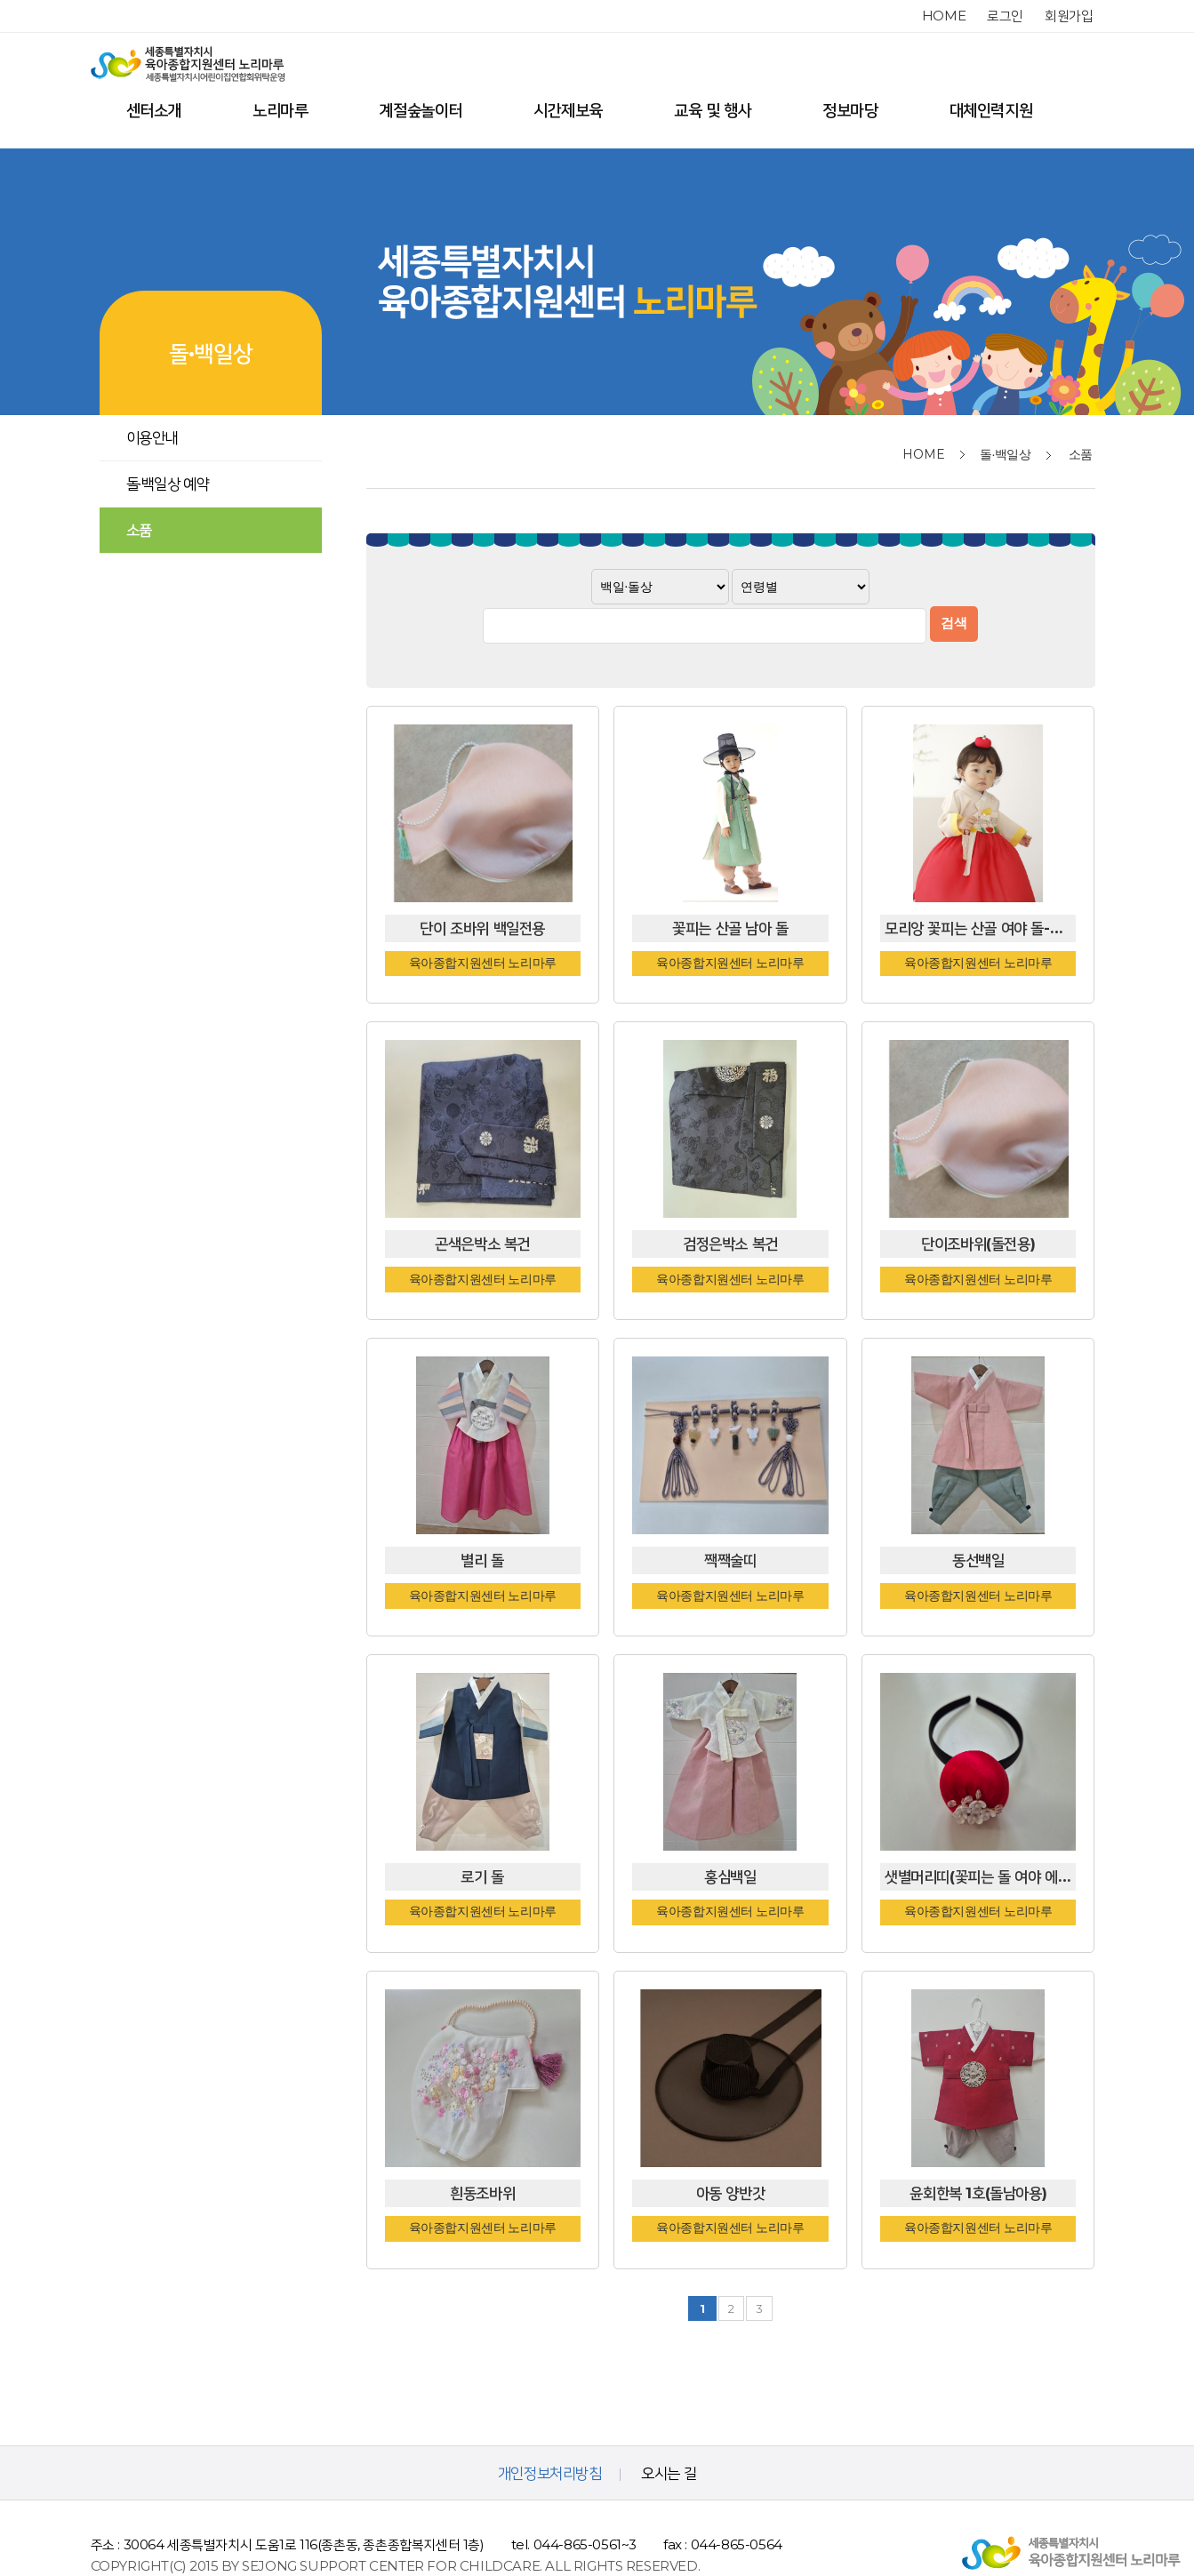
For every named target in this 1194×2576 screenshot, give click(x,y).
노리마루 (280, 110)
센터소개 (153, 110)
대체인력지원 (991, 110)
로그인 (1005, 15)
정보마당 (849, 110)
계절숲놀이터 (420, 110)
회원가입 (1069, 15)
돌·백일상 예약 (168, 483)
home (944, 15)
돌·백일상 (1005, 454)
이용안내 (152, 437)
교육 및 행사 (712, 110)
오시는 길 (668, 2430)
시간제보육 (568, 110)
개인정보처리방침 (550, 2430)
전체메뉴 (1079, 110)
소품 (139, 530)
